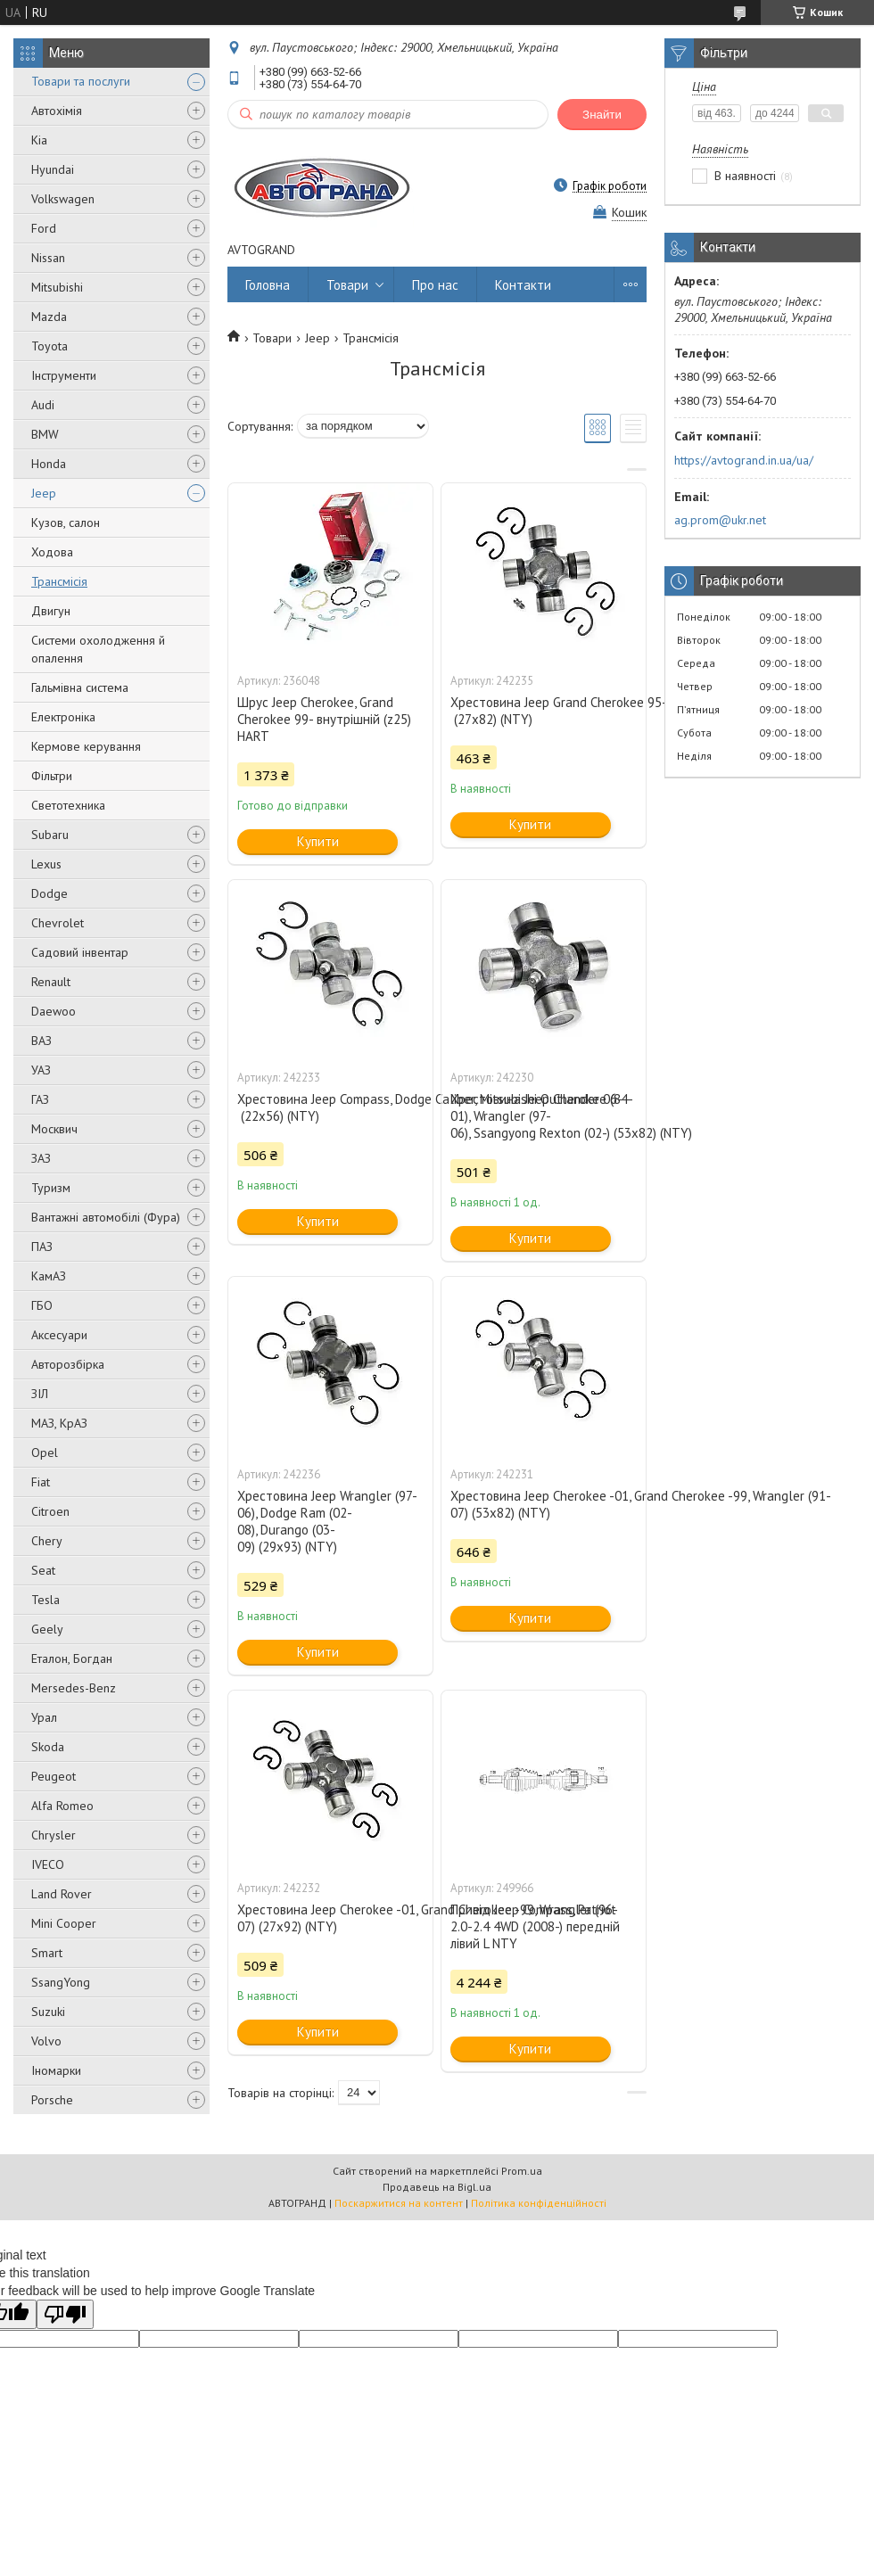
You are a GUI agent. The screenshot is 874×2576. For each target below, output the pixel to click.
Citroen (50, 1511)
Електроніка (63, 717)
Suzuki (48, 2012)
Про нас (435, 285)
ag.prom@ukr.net (720, 520)
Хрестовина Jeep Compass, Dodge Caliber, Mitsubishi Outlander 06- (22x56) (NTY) (330, 1107)
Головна (267, 285)
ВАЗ (41, 1041)
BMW (45, 434)
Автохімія (56, 111)
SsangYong (60, 1982)
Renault (50, 982)
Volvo (46, 2041)
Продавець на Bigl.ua (437, 2186)
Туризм (50, 1188)
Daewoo (53, 1011)
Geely (47, 1629)
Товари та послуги (80, 81)
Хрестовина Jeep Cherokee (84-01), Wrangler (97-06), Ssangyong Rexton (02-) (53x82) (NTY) (543, 1115)
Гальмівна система (79, 687)
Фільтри (51, 776)
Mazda (49, 317)
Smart (46, 1953)
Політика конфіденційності (538, 2203)
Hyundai (52, 169)
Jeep (43, 493)
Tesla (45, 1600)
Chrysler (53, 1835)
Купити (318, 841)
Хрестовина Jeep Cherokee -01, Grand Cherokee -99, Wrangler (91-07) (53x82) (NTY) (543, 1504)
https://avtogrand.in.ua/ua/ (743, 460)
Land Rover (61, 1894)
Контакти (523, 285)
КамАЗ (48, 1276)
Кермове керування (86, 746)
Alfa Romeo (62, 1806)
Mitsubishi (57, 287)
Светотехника (68, 805)
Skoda (47, 1747)
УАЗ (41, 1070)
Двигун (50, 611)
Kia (39, 140)
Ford (43, 228)
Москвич (54, 1129)
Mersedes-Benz (73, 1688)
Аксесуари (59, 1335)
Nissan (48, 258)
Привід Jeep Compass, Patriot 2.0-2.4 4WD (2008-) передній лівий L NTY (535, 1926)
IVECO (47, 1864)
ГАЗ (40, 1099)
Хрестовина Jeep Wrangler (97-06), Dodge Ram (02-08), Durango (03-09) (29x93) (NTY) (327, 1521)
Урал (44, 1717)
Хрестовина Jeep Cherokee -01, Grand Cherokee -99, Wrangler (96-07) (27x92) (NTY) (330, 1918)
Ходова (52, 552)
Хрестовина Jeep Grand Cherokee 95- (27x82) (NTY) (543, 711)
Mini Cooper (63, 1923)
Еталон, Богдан (71, 1658)
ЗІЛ (39, 1394)
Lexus (46, 864)
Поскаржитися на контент (398, 2203)
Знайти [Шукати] (602, 114)
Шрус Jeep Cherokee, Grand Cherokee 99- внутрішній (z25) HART (324, 719)
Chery (46, 1541)
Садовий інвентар (79, 952)
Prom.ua (521, 2170)
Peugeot (53, 1776)
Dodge (49, 893)
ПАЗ (42, 1247)
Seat (43, 1570)
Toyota (49, 346)
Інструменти (63, 375)
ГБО (42, 1305)
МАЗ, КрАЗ (59, 1423)
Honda (48, 464)
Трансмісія (59, 581)
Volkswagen (63, 199)
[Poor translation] (65, 2314)
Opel (44, 1452)
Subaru (50, 835)
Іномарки (56, 2070)
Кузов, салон (65, 522)
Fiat (40, 1482)
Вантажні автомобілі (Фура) (105, 1217)
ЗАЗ (41, 1158)
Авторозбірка (67, 1364)
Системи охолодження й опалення (98, 649)
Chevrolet (57, 923)
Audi (42, 405)
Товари (347, 285)
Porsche (52, 2100)
